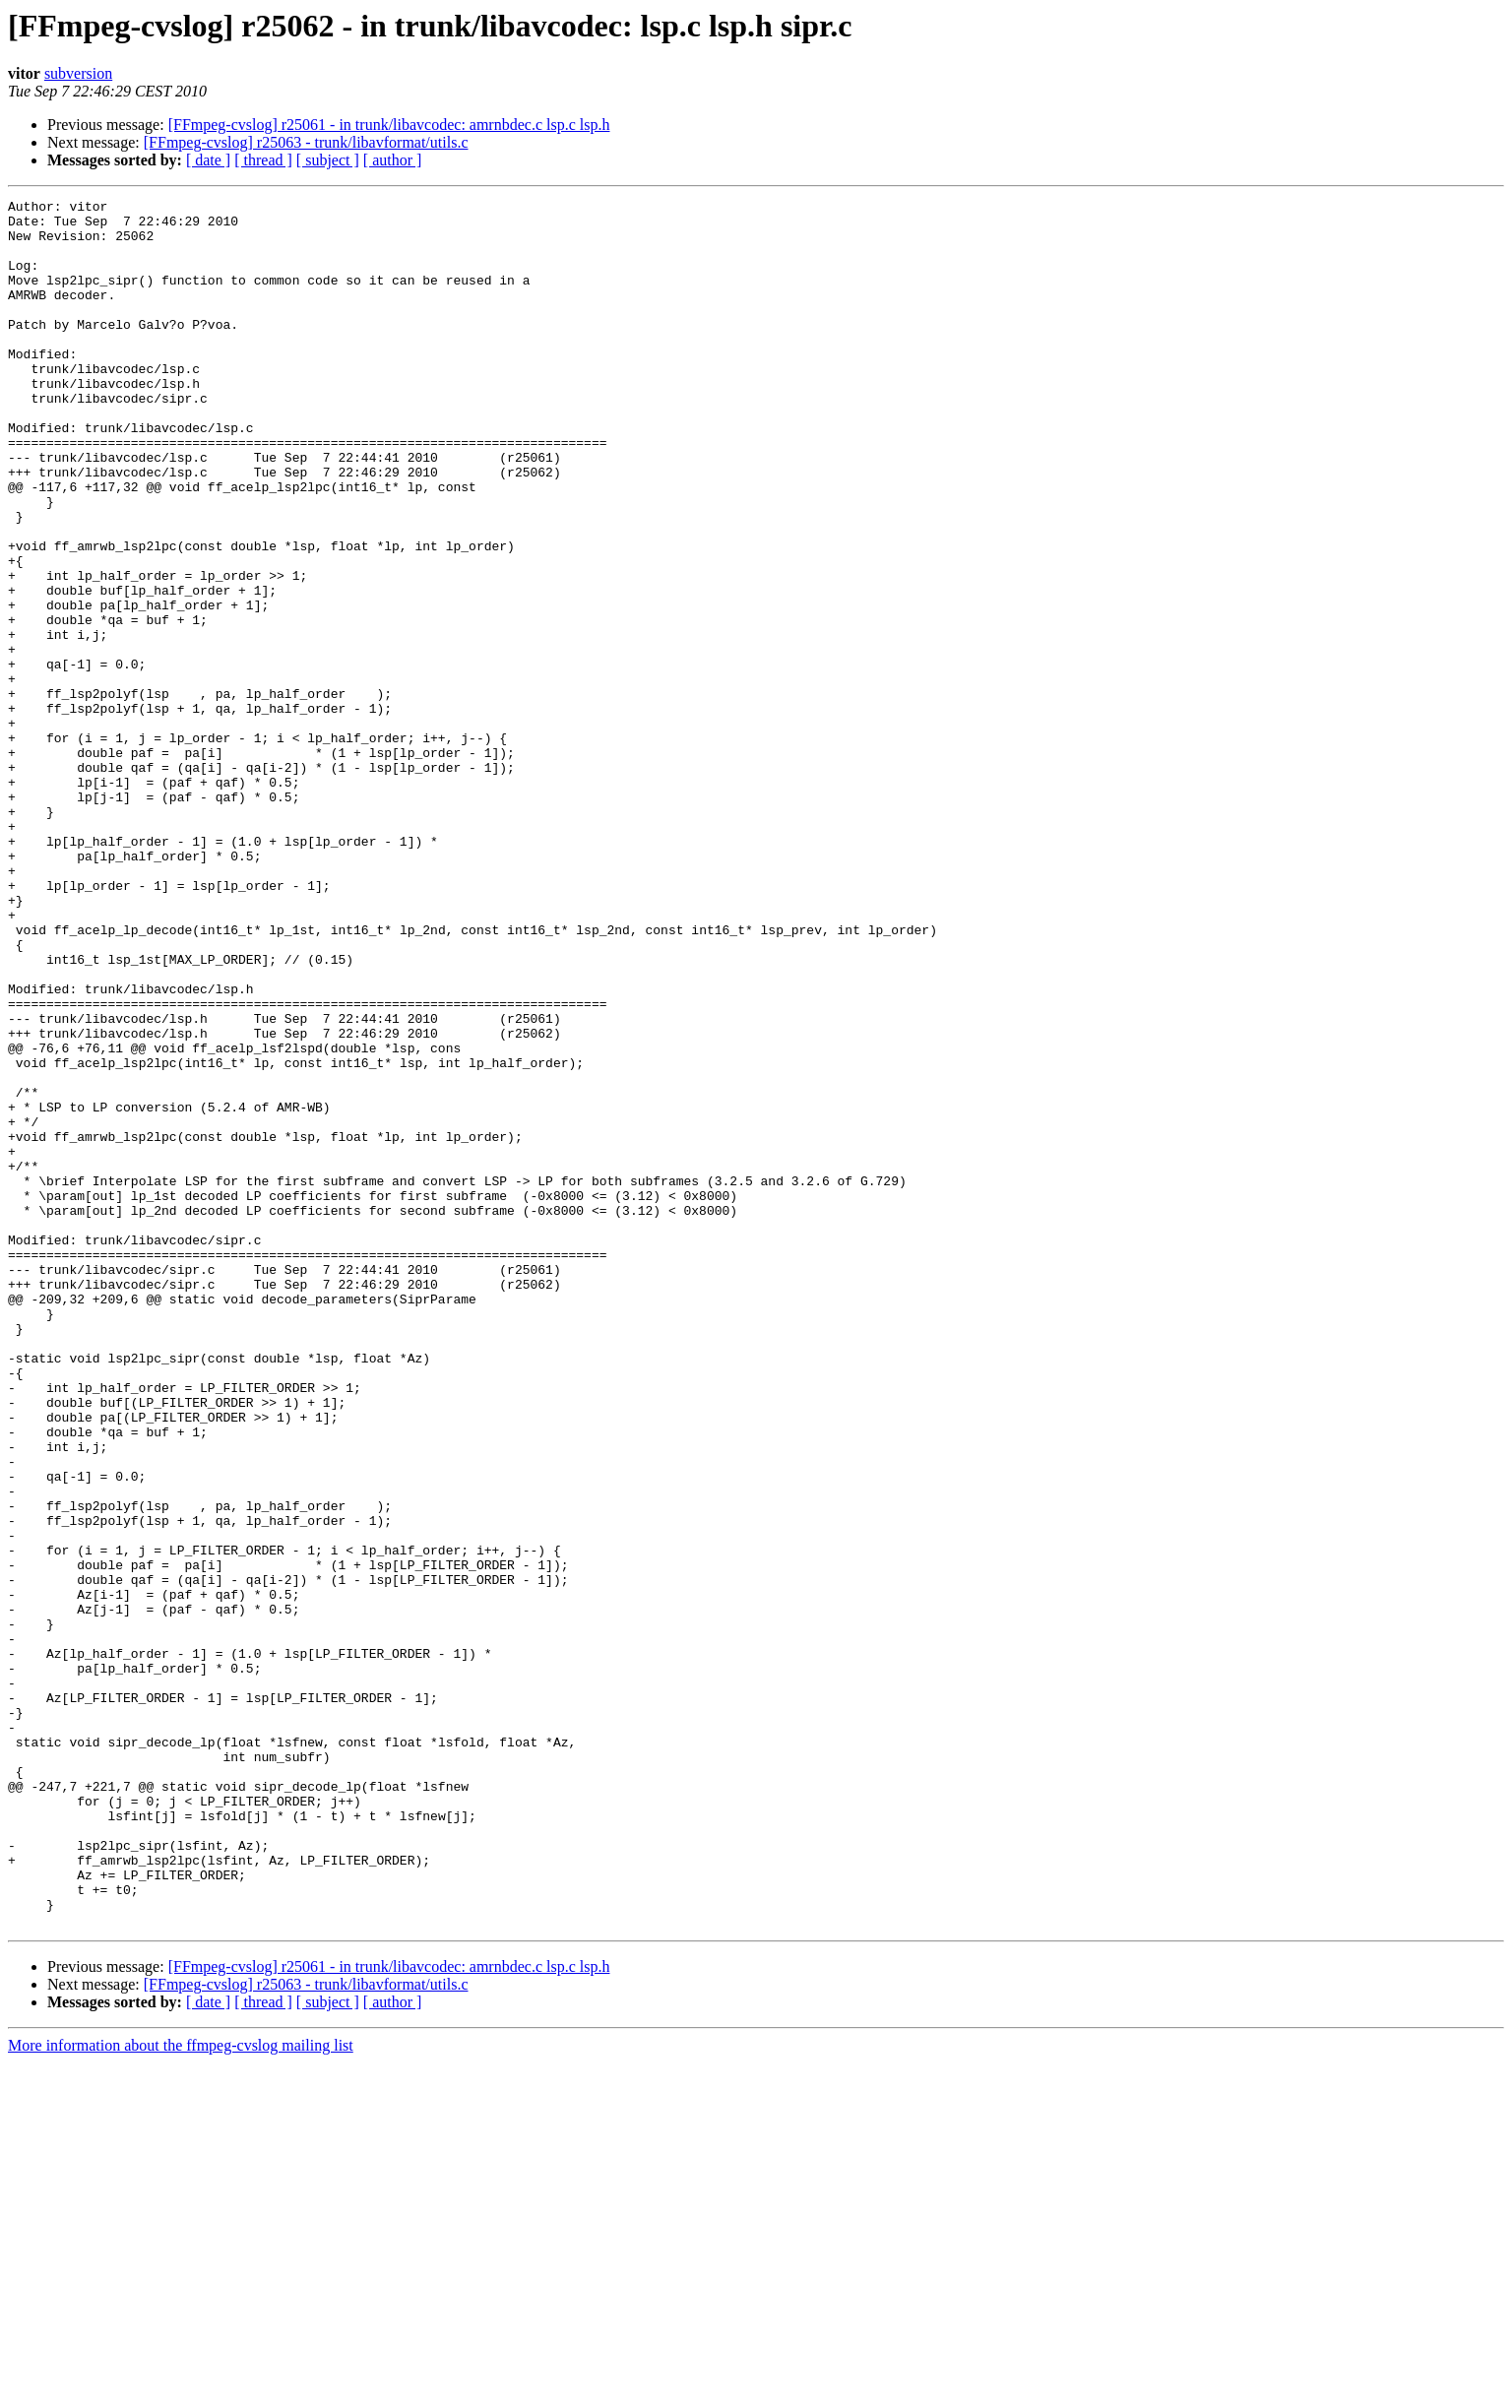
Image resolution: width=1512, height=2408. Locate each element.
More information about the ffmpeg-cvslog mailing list (180, 2390)
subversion (78, 73)
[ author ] (392, 160)
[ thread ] (263, 160)
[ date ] (208, 160)
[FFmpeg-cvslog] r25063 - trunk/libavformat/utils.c (306, 142)
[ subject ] (327, 160)
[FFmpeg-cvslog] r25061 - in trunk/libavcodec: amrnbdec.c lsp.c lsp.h (389, 124)
